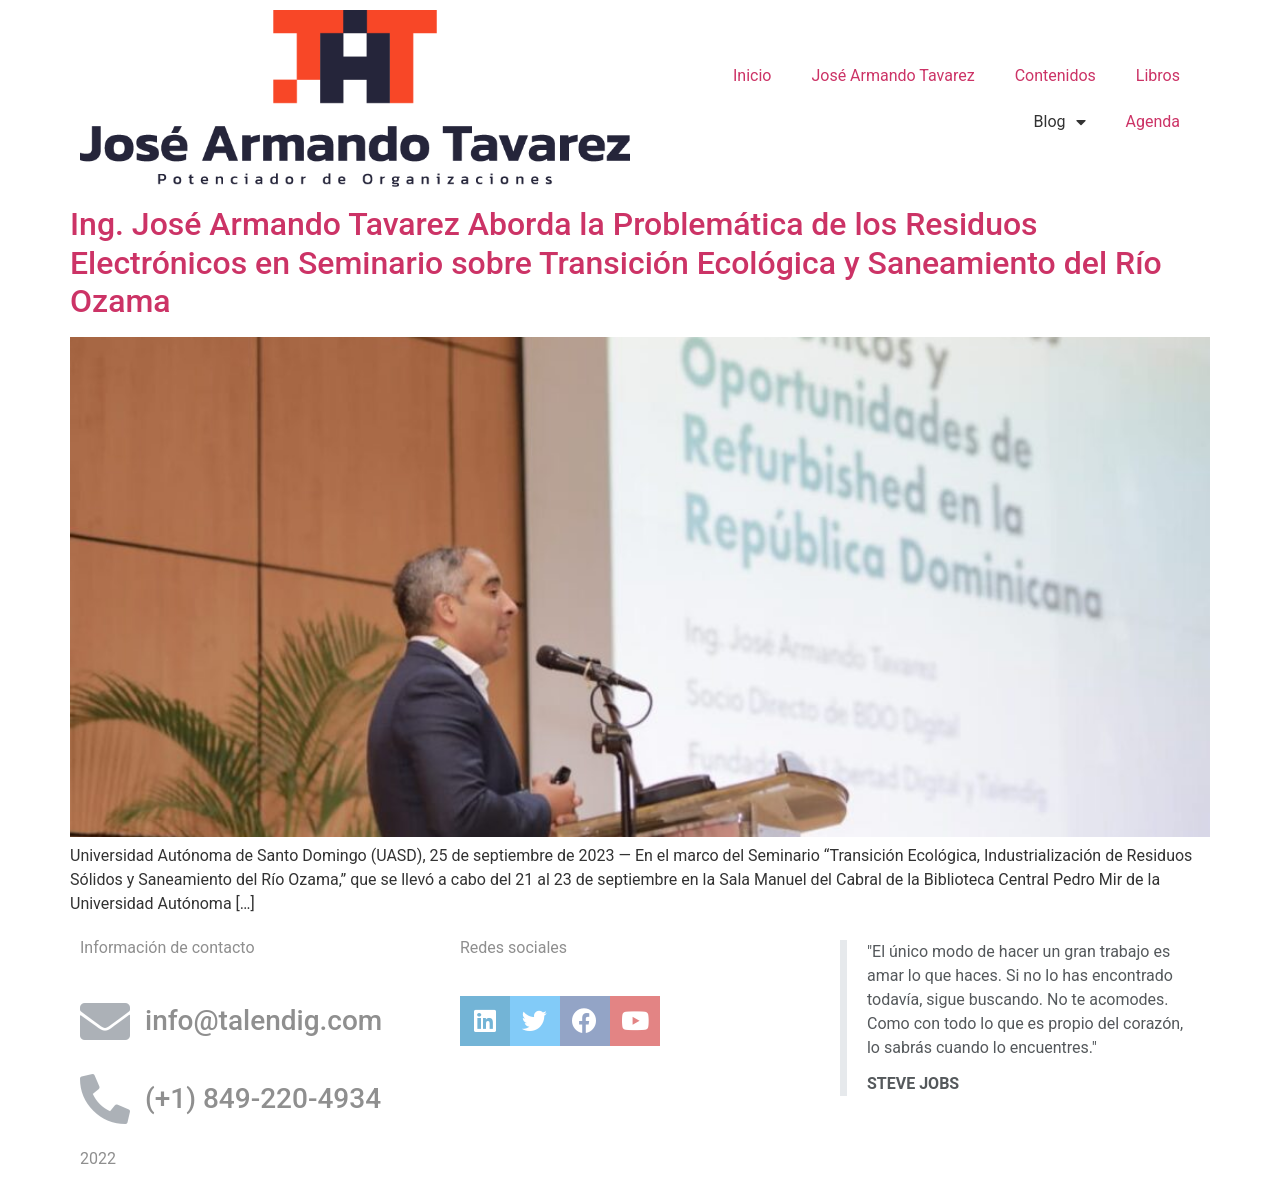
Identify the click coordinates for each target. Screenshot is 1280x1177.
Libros (1158, 75)
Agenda (1153, 121)
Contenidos (1055, 75)
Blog (1060, 122)
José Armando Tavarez (892, 75)
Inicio (752, 75)
